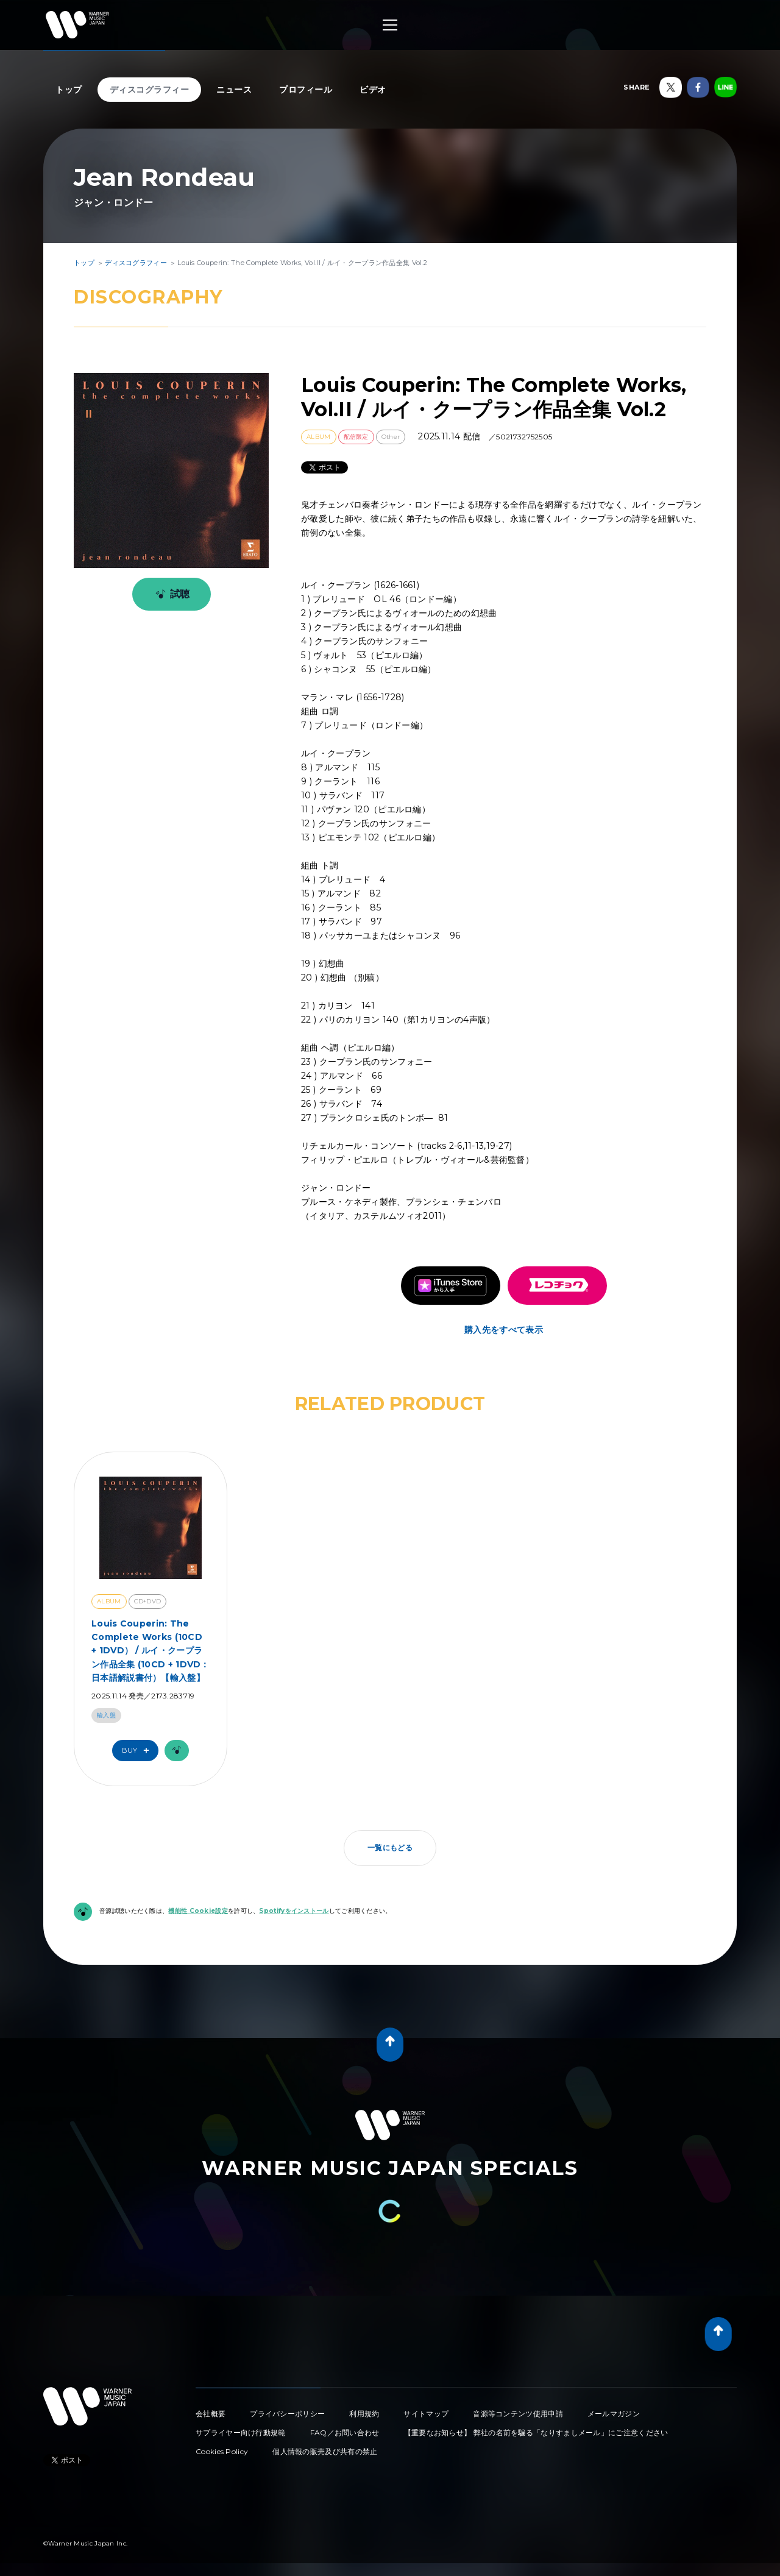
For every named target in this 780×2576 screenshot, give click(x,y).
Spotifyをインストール (293, 1911)
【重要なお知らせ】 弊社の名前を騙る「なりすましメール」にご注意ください (536, 2432)
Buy (138, 1750)
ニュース (234, 89)
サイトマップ (425, 2413)
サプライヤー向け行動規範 (241, 2432)
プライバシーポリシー (287, 2413)
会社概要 (210, 2413)
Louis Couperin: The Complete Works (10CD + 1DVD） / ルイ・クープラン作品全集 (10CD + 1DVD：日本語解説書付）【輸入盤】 (150, 1651)
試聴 (170, 594)
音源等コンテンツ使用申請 (518, 2413)
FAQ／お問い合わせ (345, 2432)
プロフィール (305, 89)
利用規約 (364, 2413)
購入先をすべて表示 (503, 1329)
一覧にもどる (390, 1847)
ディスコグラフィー (150, 89)
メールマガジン (613, 2413)
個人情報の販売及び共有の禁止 (324, 2451)
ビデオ (373, 89)
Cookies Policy (222, 2451)
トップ (68, 89)
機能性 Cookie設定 (198, 1911)
